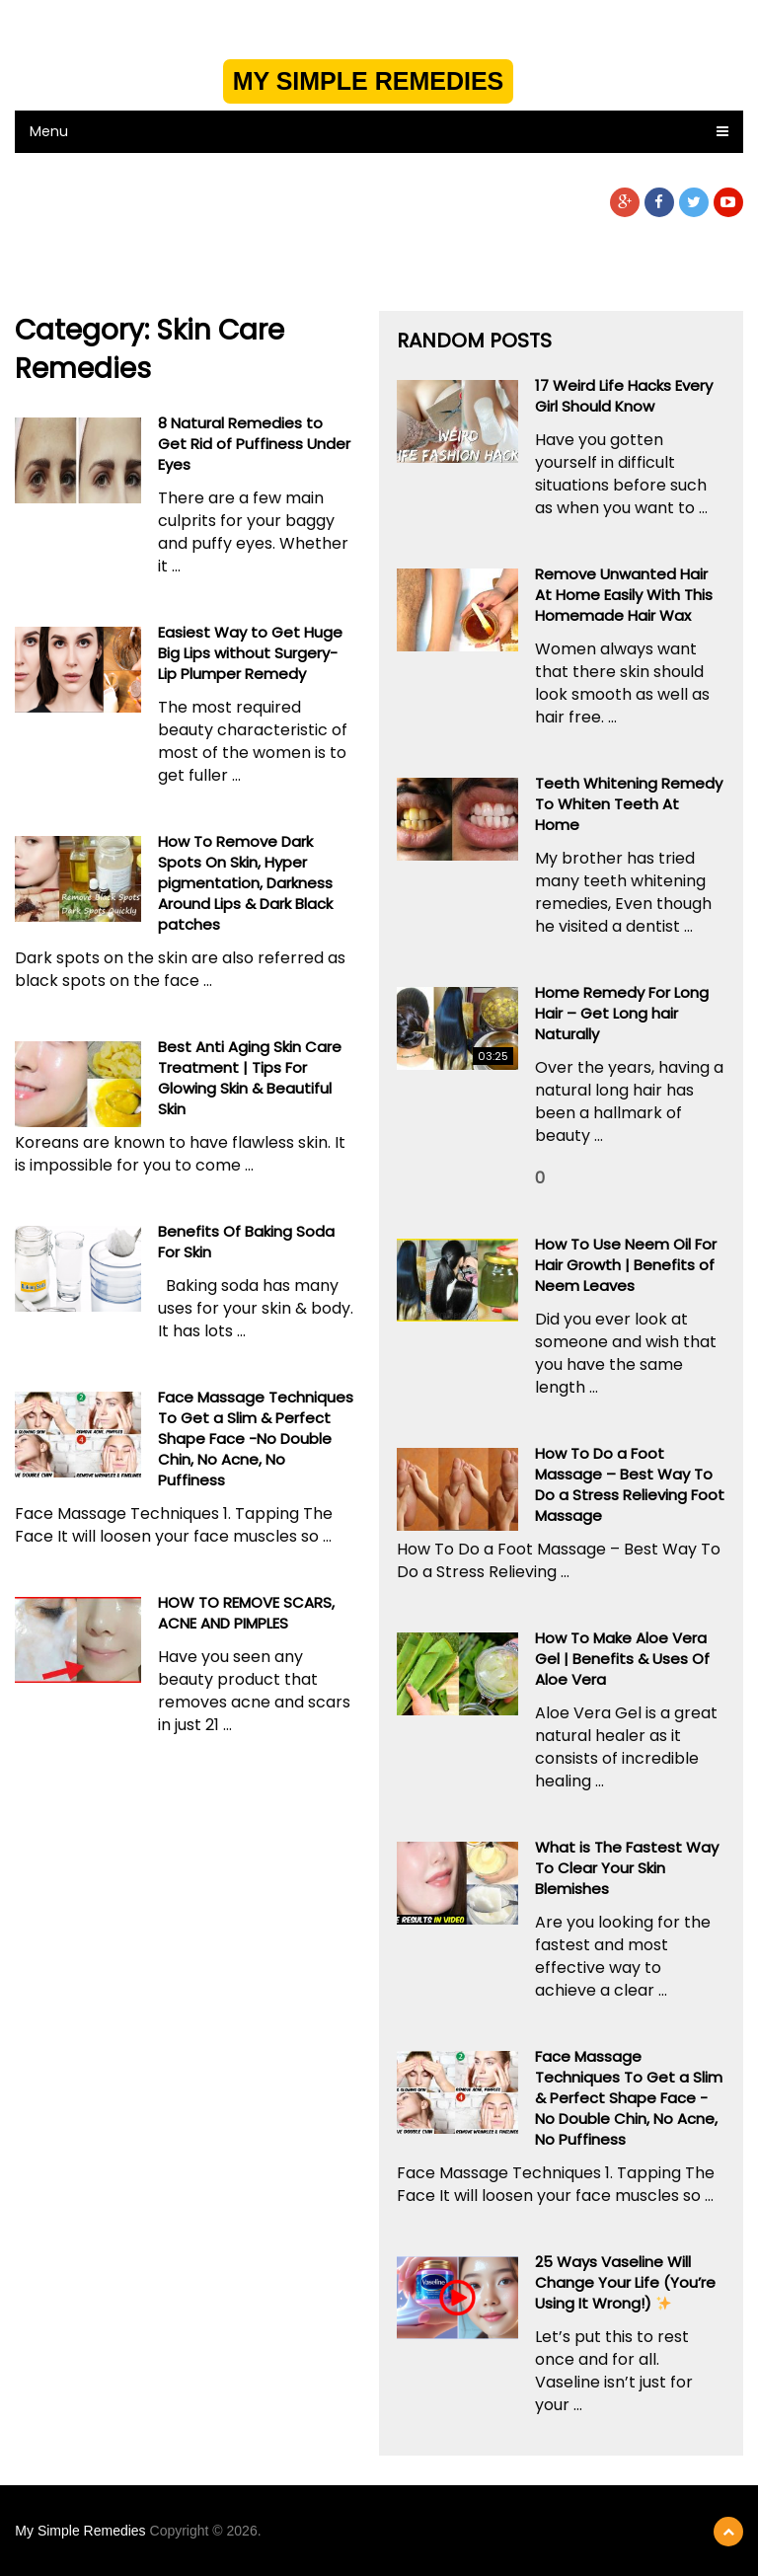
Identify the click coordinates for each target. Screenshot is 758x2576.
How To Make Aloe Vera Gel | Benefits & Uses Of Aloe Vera (622, 1659)
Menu (49, 131)
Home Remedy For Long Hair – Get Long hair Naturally (622, 1013)
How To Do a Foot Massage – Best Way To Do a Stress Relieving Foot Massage (629, 1484)
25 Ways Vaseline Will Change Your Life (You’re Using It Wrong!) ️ (625, 2282)
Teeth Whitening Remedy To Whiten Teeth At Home (628, 804)
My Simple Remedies (368, 81)
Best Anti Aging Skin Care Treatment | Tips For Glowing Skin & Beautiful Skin (249, 1077)
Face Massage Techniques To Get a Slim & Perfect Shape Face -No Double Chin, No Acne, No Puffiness (255, 1438)
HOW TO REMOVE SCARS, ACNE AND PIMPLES (246, 1612)
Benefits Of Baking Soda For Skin (246, 1241)
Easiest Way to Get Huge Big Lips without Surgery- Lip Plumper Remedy (250, 653)
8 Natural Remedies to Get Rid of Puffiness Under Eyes (254, 444)
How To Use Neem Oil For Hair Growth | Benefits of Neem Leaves (626, 1265)
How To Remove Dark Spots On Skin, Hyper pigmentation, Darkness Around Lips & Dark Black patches (245, 883)
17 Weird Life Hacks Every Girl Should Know (624, 396)
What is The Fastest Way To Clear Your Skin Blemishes (627, 1868)
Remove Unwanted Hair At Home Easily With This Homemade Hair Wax (624, 595)
